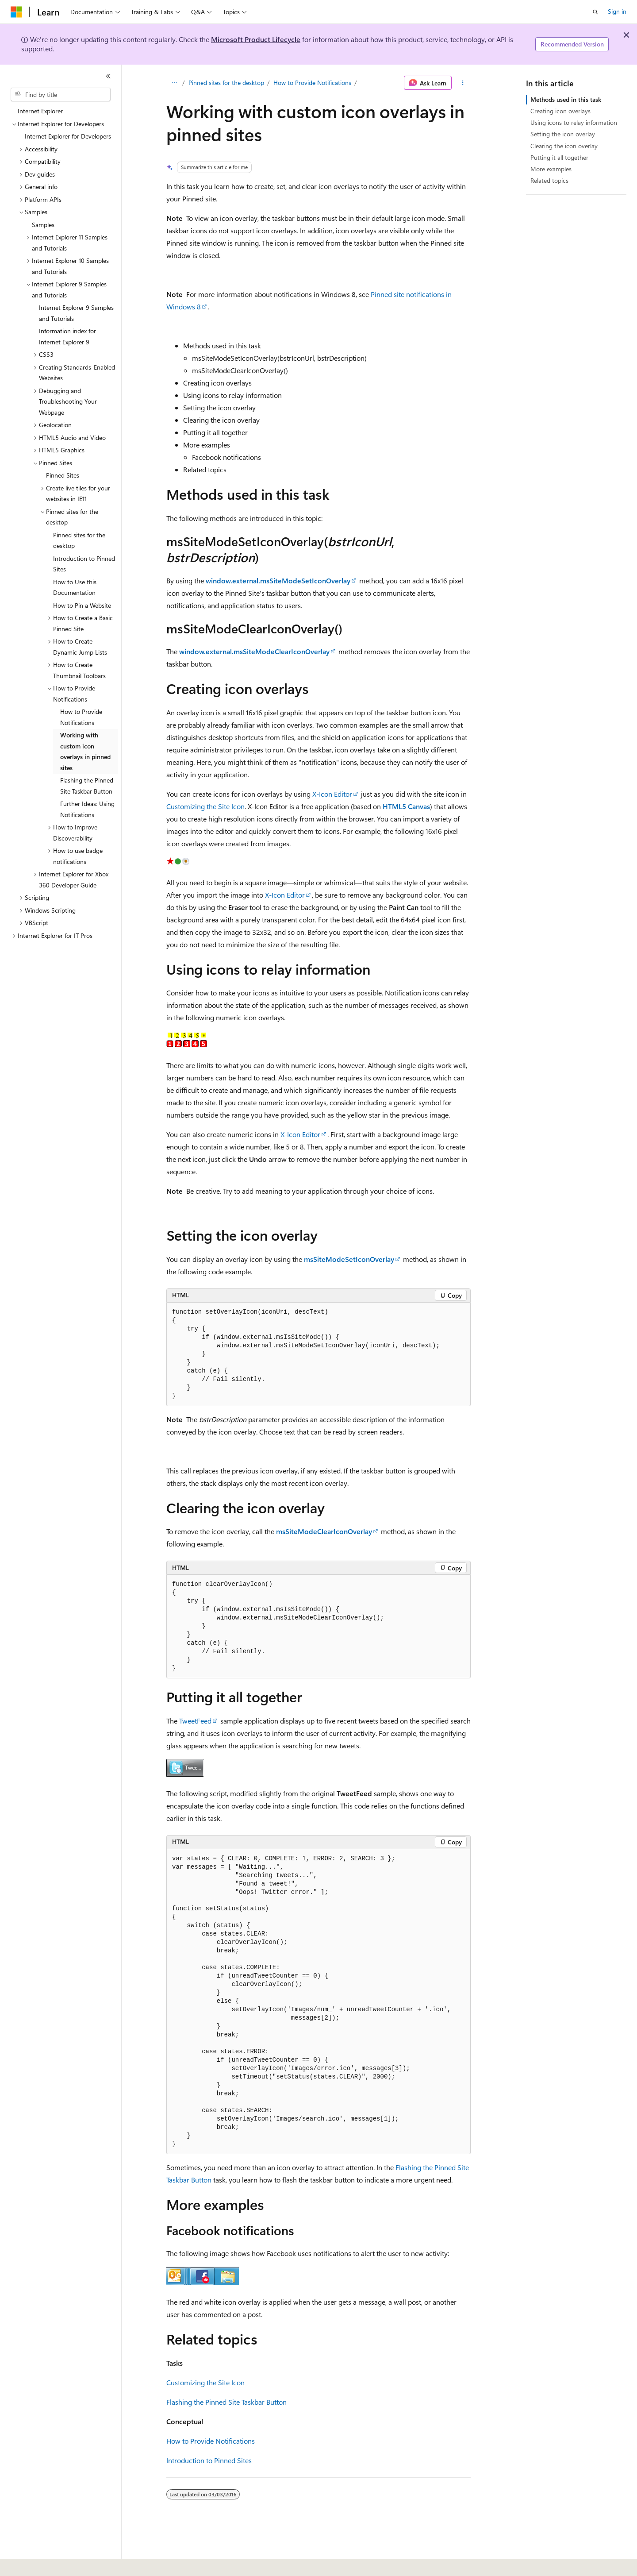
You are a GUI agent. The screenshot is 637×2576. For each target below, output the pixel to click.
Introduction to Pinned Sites (209, 2460)
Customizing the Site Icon (205, 806)
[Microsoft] (16, 12)
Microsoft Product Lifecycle (255, 39)
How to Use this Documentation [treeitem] (74, 587)
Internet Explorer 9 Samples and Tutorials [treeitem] (76, 313)
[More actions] (463, 83)
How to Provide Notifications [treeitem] (81, 717)
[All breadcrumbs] (174, 83)
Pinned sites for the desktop (226, 82)
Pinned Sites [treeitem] (62, 475)
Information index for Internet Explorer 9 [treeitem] (67, 336)
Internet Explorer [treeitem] (40, 111)
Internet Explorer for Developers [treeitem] (68, 136)
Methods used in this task (565, 99)
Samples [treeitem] (43, 224)
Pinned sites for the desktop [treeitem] (79, 540)
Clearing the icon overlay (564, 146)
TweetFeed (195, 1720)
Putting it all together (559, 157)
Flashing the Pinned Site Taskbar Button (226, 2401)
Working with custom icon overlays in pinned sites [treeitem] (85, 751)
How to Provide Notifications (312, 82)
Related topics (549, 180)
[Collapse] (108, 76)
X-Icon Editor (332, 793)
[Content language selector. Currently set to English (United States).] (51, 2563)
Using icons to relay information (573, 122)
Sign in (617, 11)
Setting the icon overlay (562, 134)
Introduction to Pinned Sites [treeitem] (84, 564)
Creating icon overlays (560, 111)
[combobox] (61, 95)
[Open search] (595, 12)
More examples (551, 169)
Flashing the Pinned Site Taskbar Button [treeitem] (86, 785)
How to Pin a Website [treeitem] (82, 605)
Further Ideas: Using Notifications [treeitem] (87, 809)
